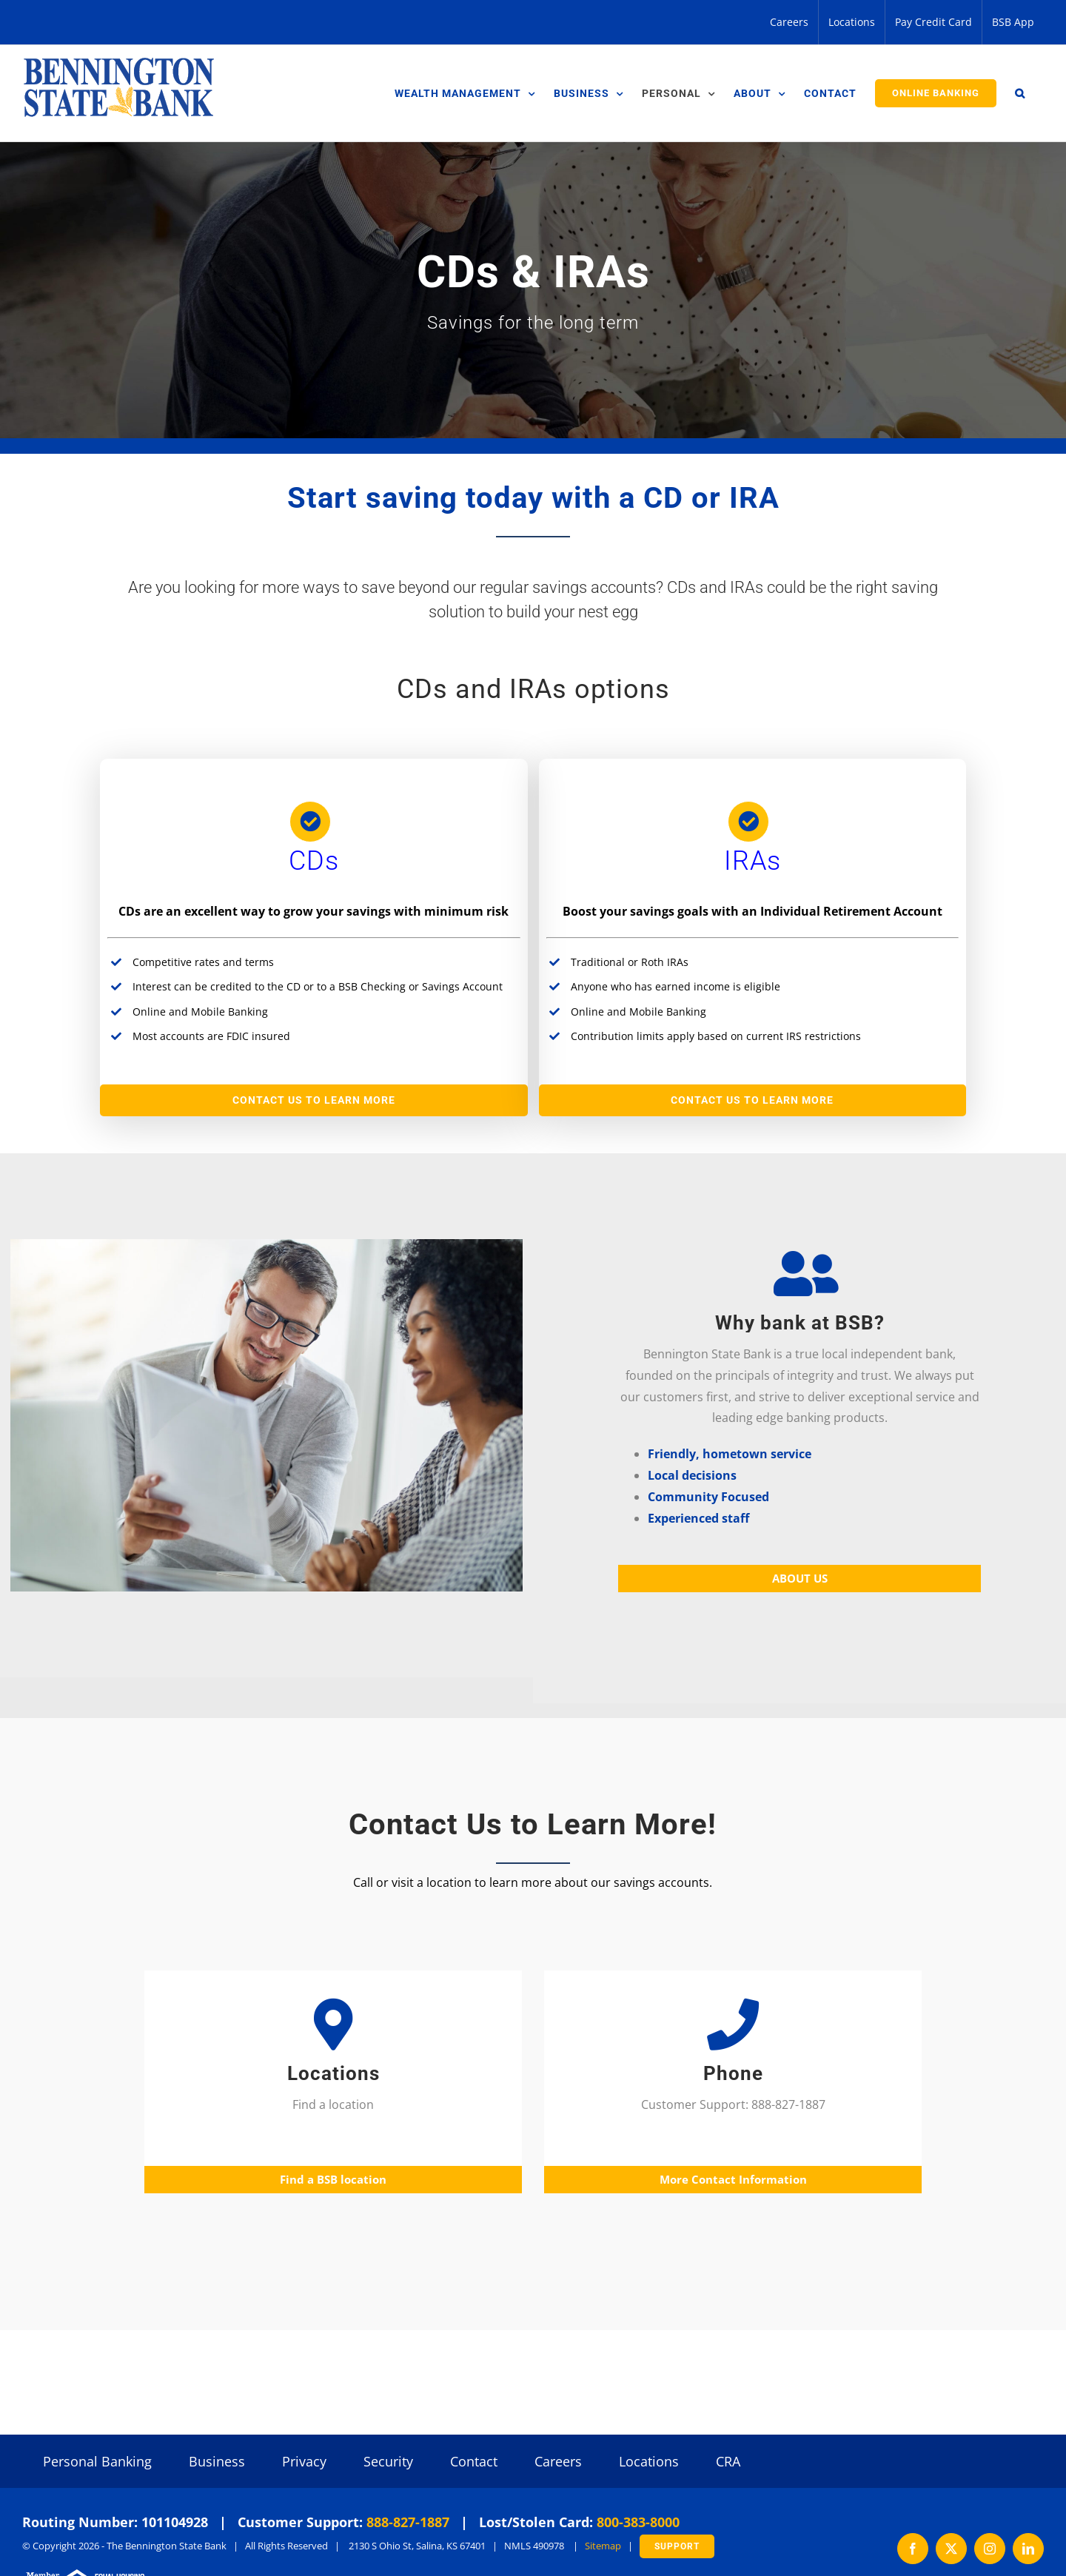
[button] (1020, 93)
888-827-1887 (407, 2522)
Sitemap (603, 2545)
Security (388, 2461)
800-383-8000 (638, 2522)
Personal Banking (97, 2461)
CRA (728, 2461)
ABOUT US (800, 1578)
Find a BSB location (333, 2179)
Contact (473, 2461)
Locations (649, 2461)
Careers (558, 2461)
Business (217, 2461)
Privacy (304, 2461)
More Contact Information (733, 2179)
